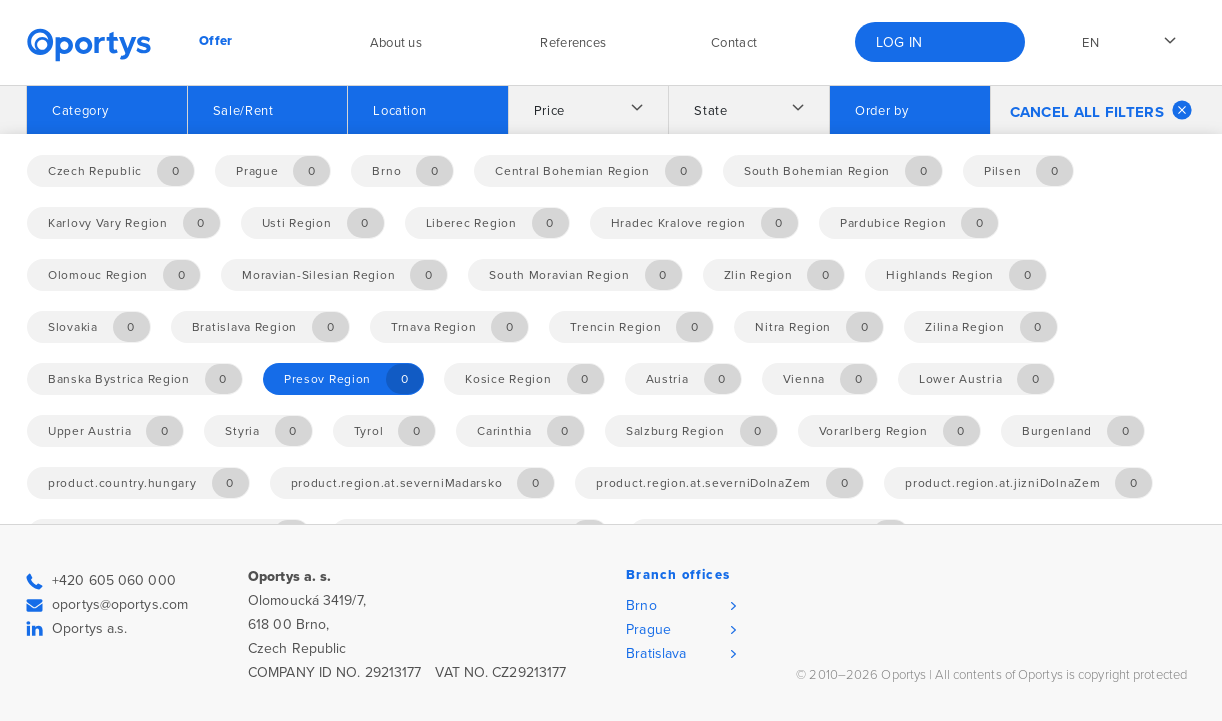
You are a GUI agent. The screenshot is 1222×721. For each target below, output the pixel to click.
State (710, 111)
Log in (899, 42)
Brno (641, 605)
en (1090, 43)
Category (80, 111)
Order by (881, 111)
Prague (648, 629)
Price (549, 111)
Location (399, 111)
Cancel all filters (1101, 110)
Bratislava (656, 653)
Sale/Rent (243, 111)
